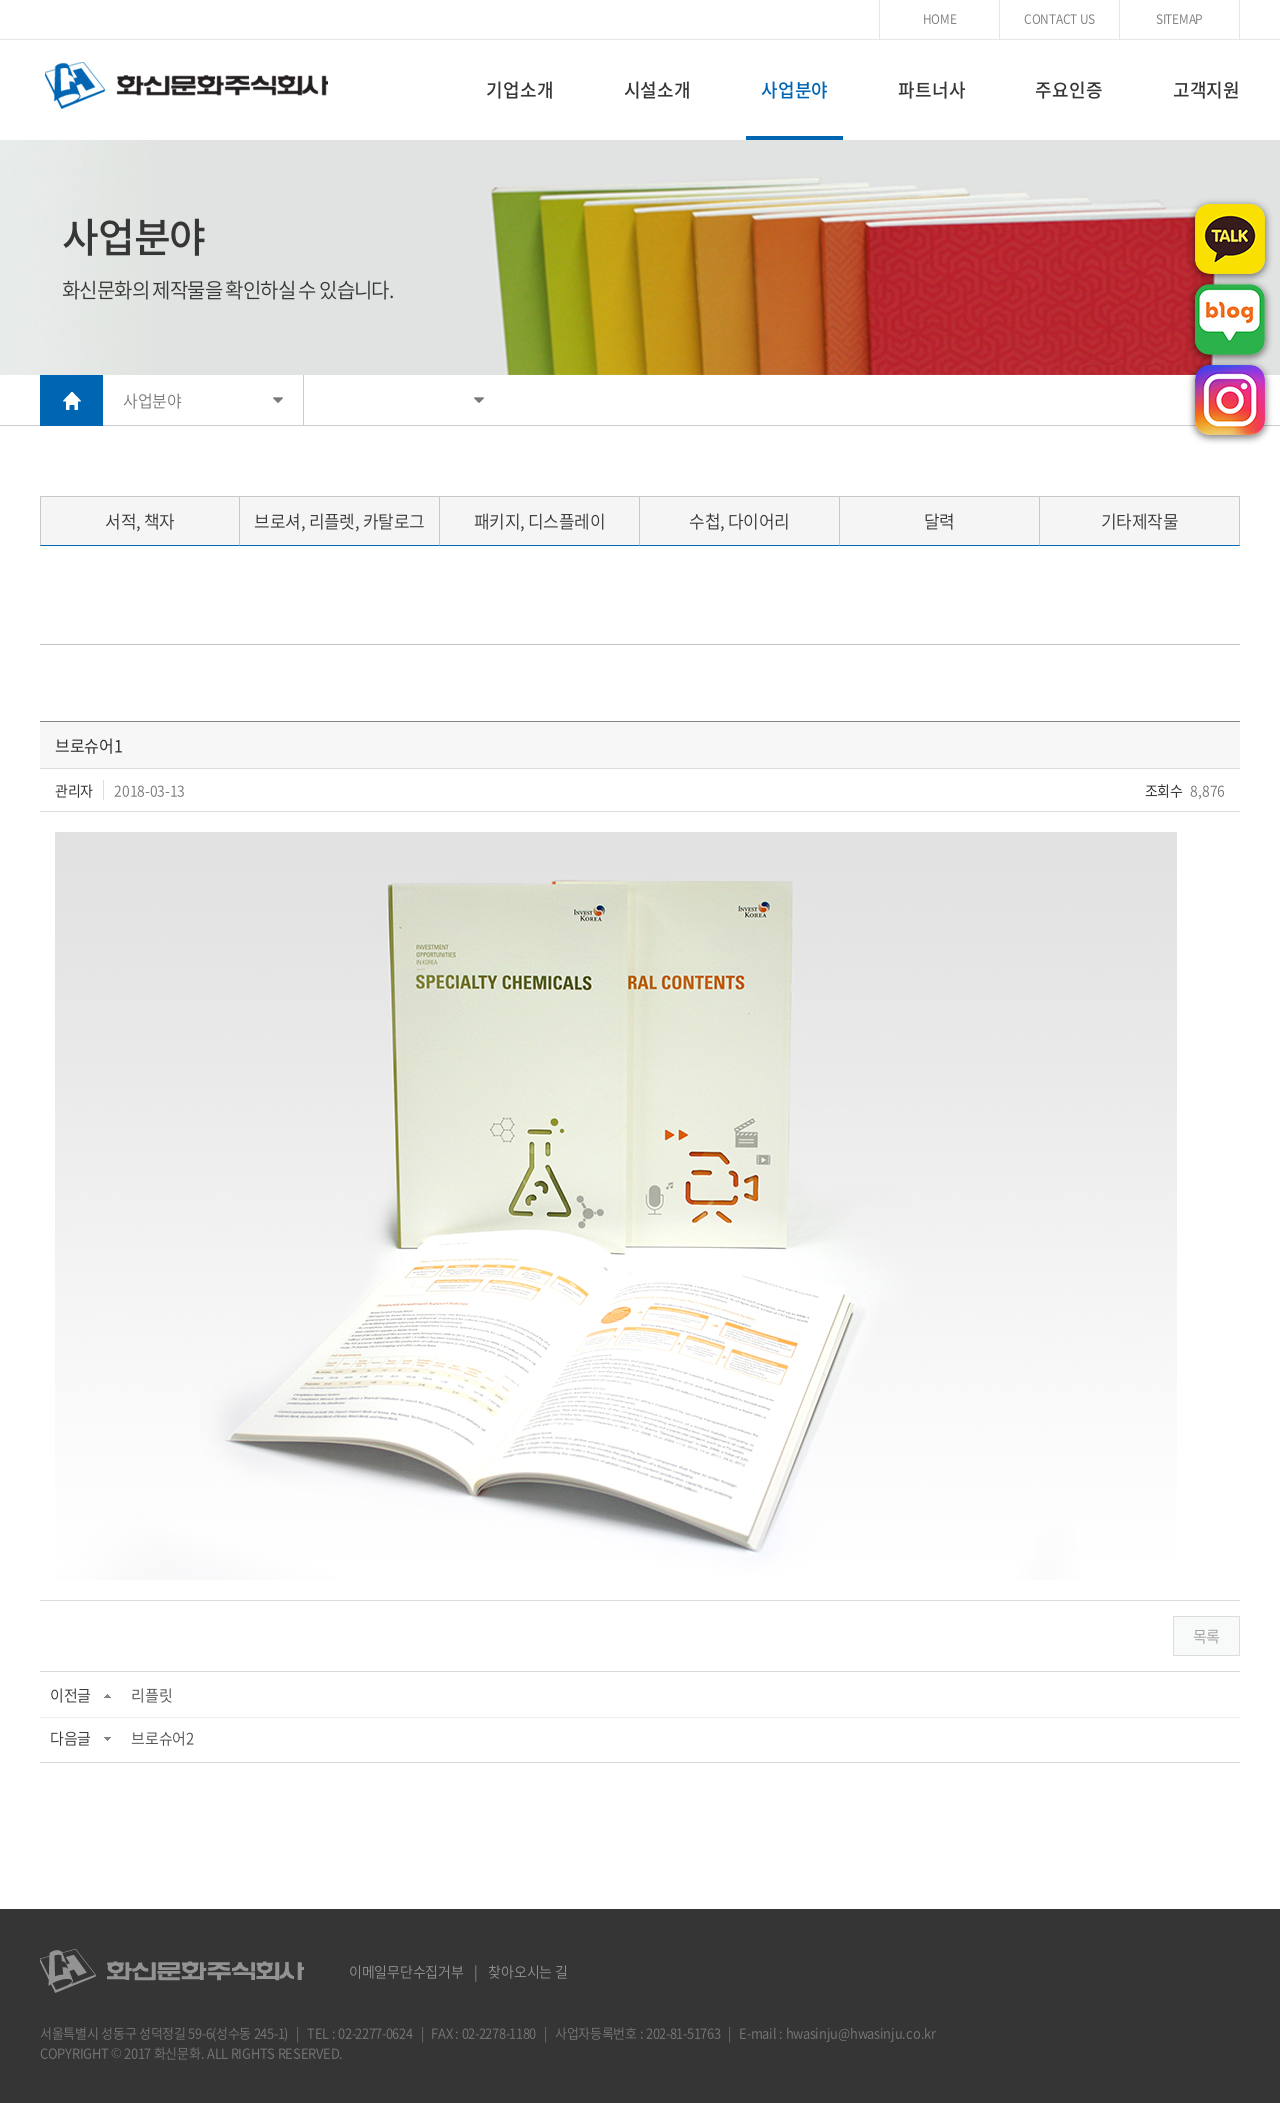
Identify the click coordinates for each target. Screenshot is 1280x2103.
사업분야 (794, 89)
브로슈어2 (162, 1738)
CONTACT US (1059, 19)
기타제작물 (1139, 520)
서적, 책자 (140, 520)
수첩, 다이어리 (739, 520)
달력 (939, 520)
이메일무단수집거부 (406, 1971)
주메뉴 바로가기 (0, 0)
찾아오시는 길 (527, 1971)
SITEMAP (1179, 19)
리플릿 (151, 1695)
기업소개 (519, 89)
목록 (1206, 1636)
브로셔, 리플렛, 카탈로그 (339, 520)
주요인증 (1068, 89)
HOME (940, 19)
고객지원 (1206, 89)
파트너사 (931, 89)
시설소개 (657, 89)
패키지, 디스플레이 (540, 520)
